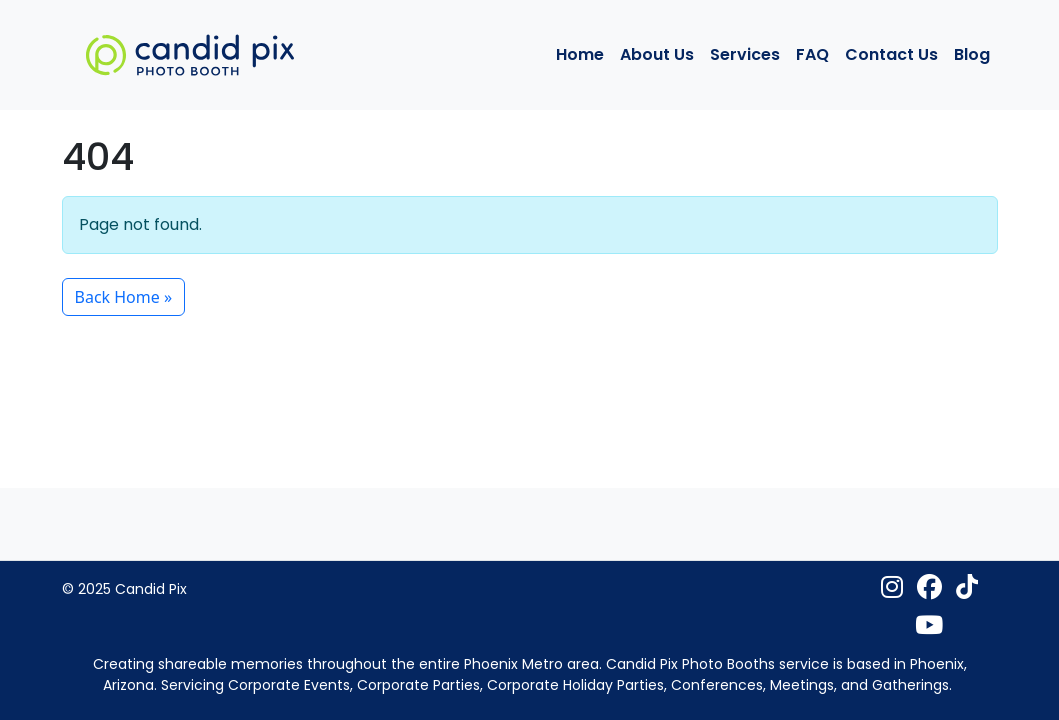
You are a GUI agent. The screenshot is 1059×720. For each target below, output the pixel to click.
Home (580, 54)
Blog (972, 54)
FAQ (812, 54)
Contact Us (891, 54)
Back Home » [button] (124, 297)
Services (745, 54)
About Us (657, 54)
